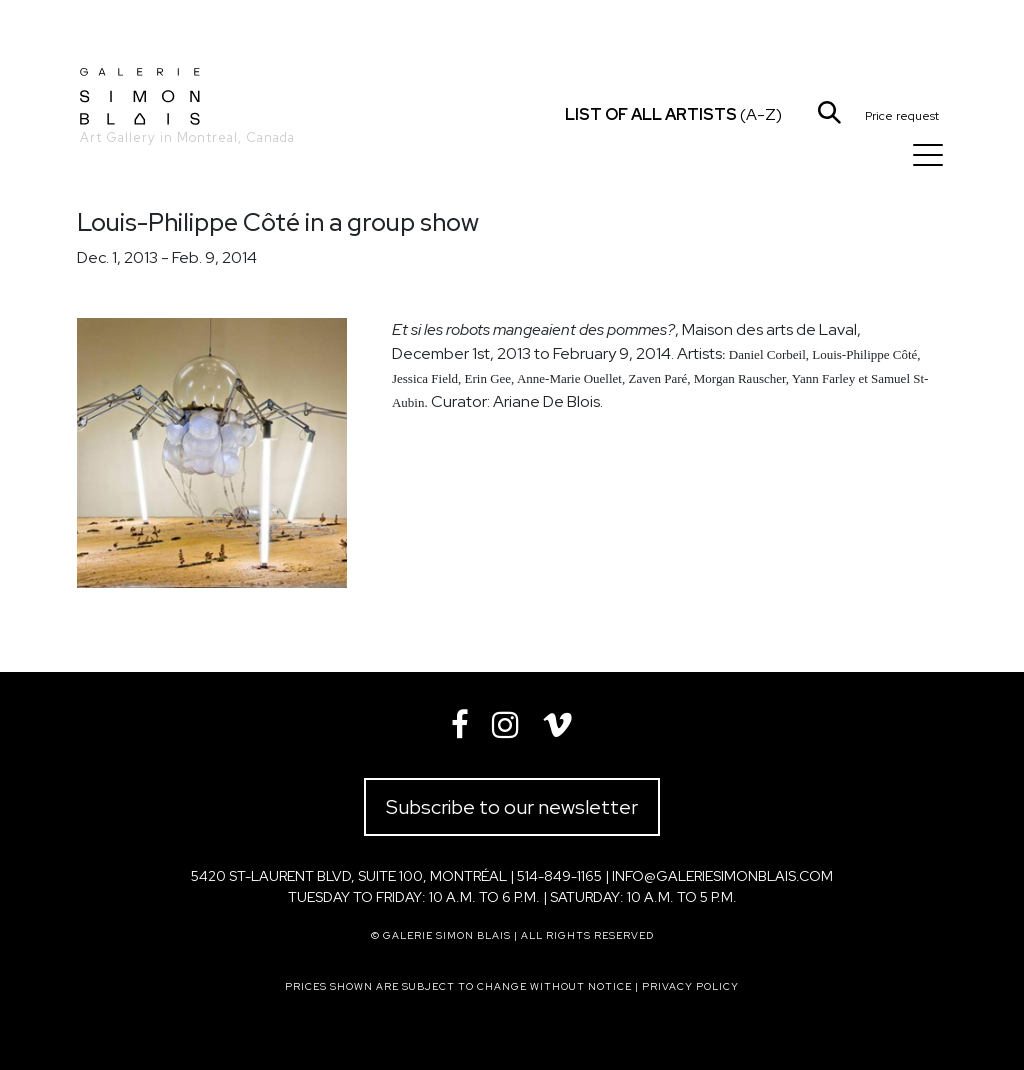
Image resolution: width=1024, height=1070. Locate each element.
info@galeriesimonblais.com (722, 876)
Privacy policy (690, 986)
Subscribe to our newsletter (512, 807)
